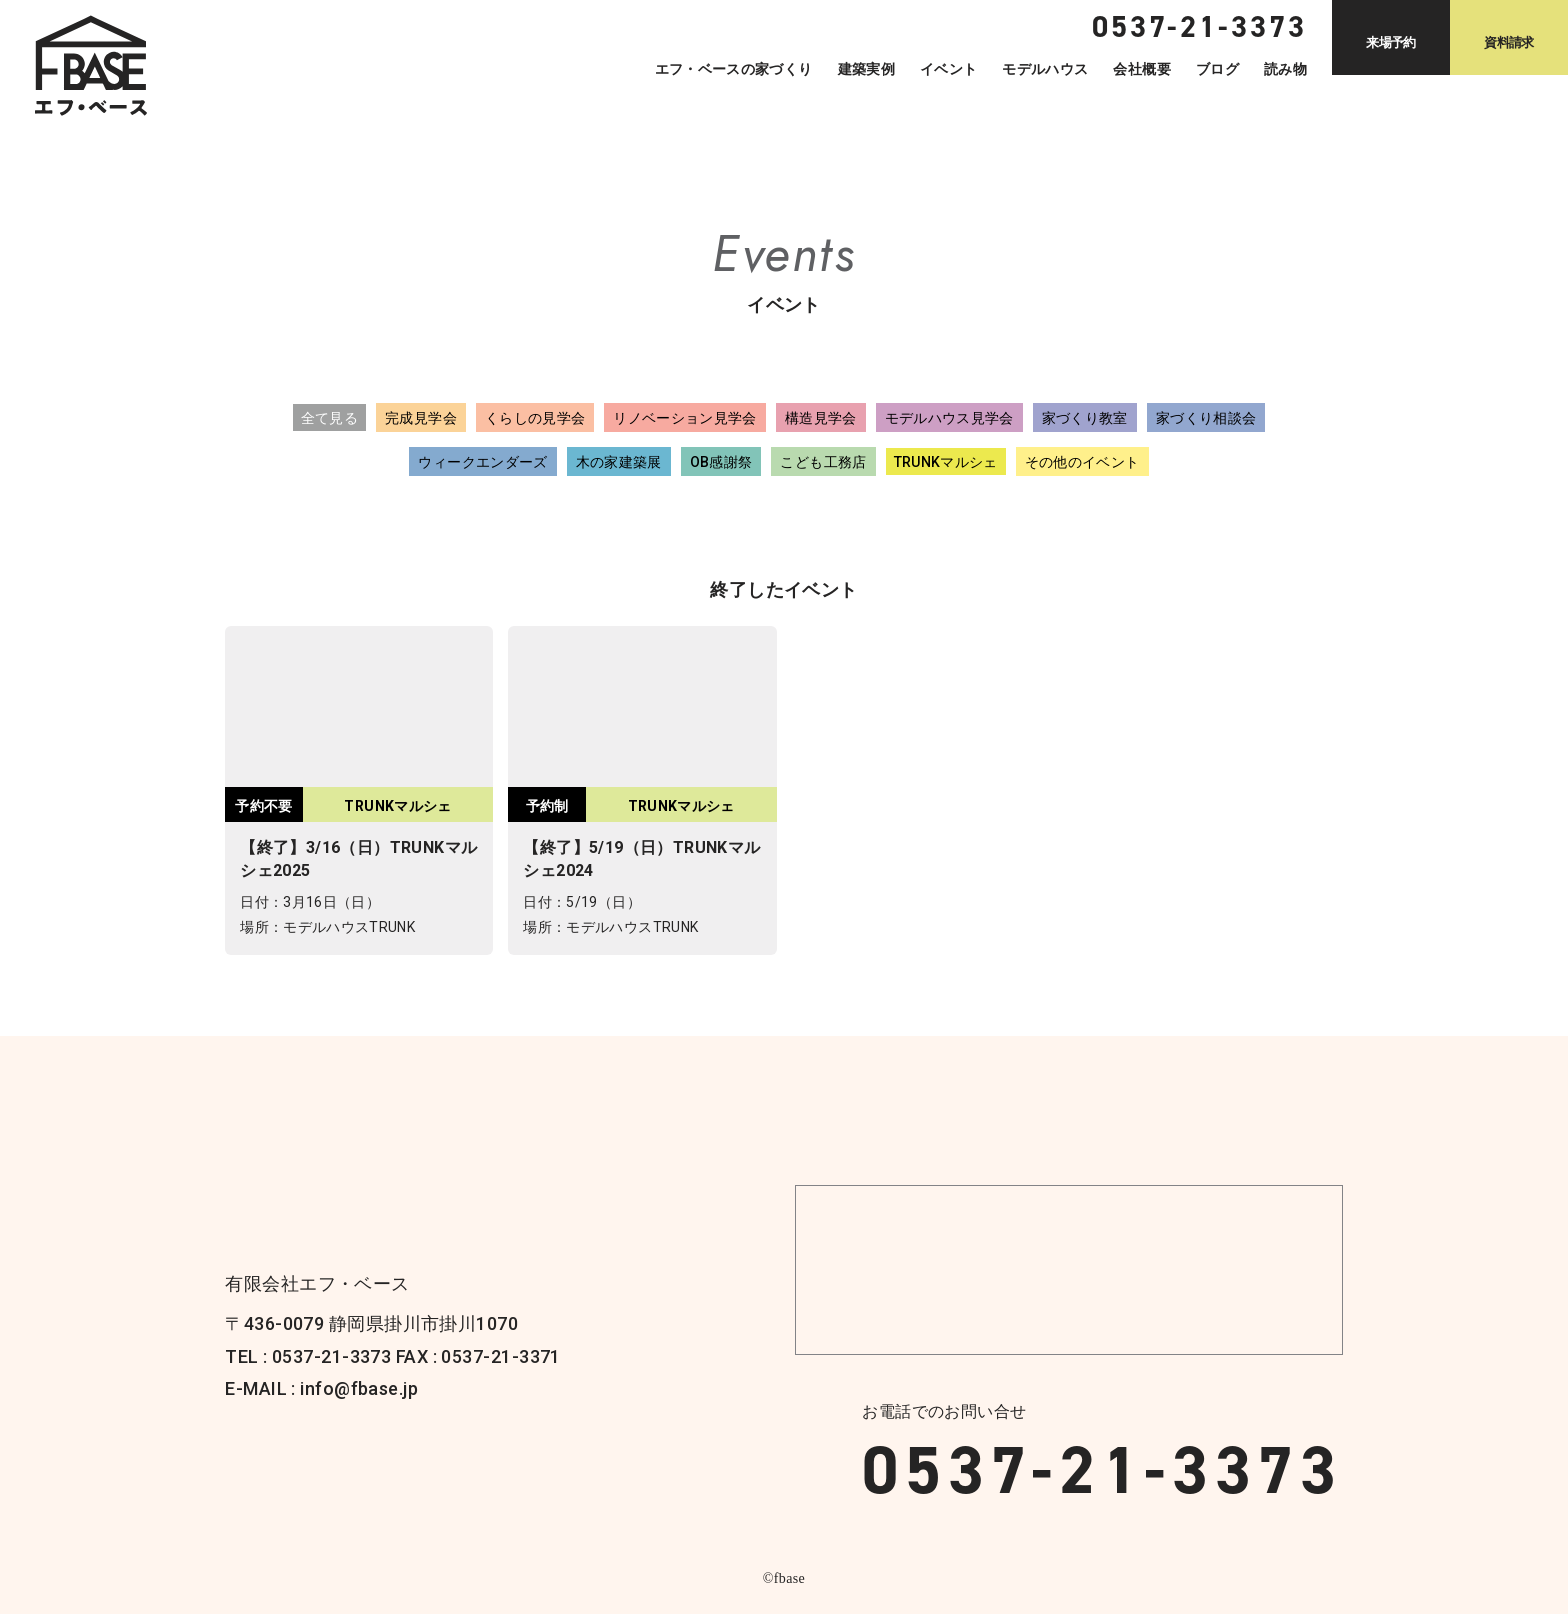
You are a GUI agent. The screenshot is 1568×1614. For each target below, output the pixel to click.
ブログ (1217, 69)
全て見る (329, 418)
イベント (948, 69)
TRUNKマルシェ (946, 462)
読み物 (1285, 69)
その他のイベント (1082, 462)
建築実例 (866, 69)
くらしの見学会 (535, 418)
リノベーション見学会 (685, 418)
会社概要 (1141, 69)
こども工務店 (823, 462)
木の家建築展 (619, 462)
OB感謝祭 (721, 462)
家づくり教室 (1085, 418)
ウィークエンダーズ (482, 462)
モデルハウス (1045, 69)
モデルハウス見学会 (949, 418)
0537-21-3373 (1102, 1470)
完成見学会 (421, 418)
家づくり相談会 (1206, 418)
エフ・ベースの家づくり (734, 69)
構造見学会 (821, 418)
